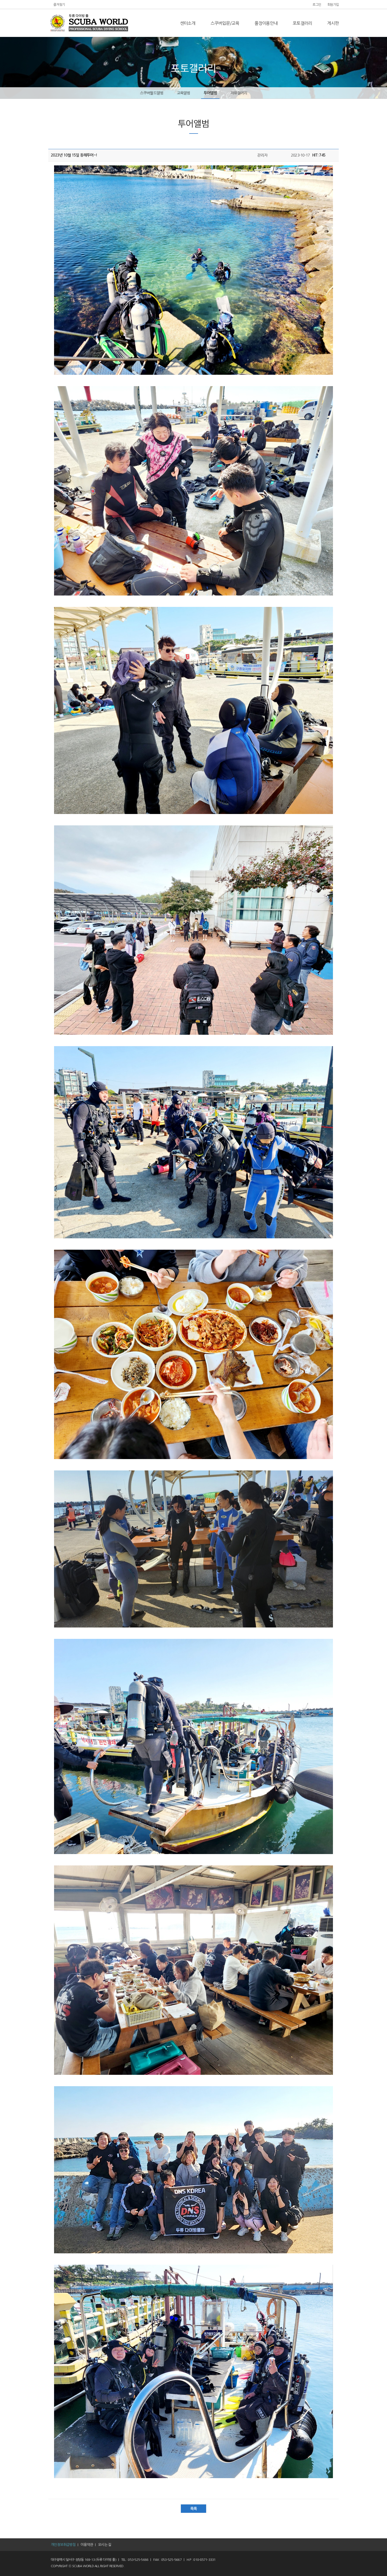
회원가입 (333, 4)
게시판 (333, 23)
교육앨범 (183, 93)
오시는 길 (104, 2544)
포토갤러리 (302, 23)
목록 (193, 2509)
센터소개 (188, 23)
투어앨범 (210, 93)
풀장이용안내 (266, 23)
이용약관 (87, 2544)
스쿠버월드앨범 (151, 93)
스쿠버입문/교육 (225, 23)
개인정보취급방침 (63, 2544)
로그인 (316, 4)
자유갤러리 (238, 93)
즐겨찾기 (59, 4)
